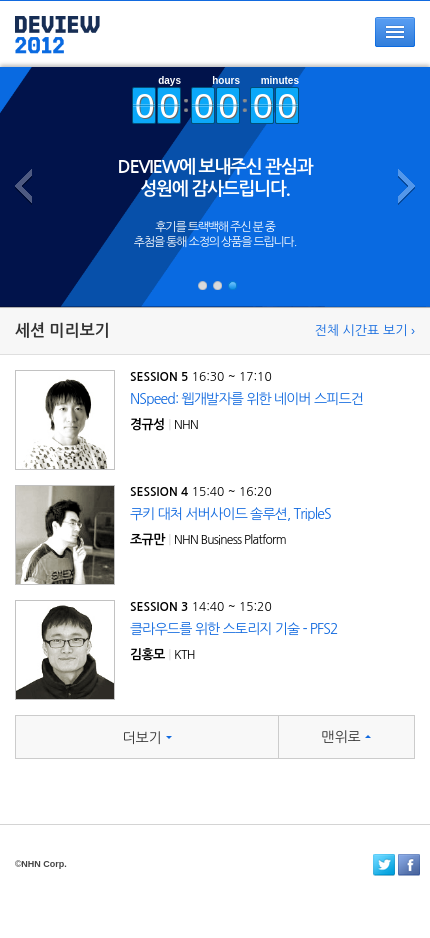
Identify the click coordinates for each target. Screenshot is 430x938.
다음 (402, 238)
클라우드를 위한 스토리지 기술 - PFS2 (234, 629)
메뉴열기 (395, 32)
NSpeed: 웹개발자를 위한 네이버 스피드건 (246, 399)
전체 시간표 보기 (361, 330)
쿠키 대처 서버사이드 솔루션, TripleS (230, 514)
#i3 (232, 285)
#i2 (217, 285)
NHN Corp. (44, 864)
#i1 (202, 285)
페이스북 (409, 865)
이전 (28, 238)
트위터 (384, 865)
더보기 (146, 738)
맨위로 (345, 737)
